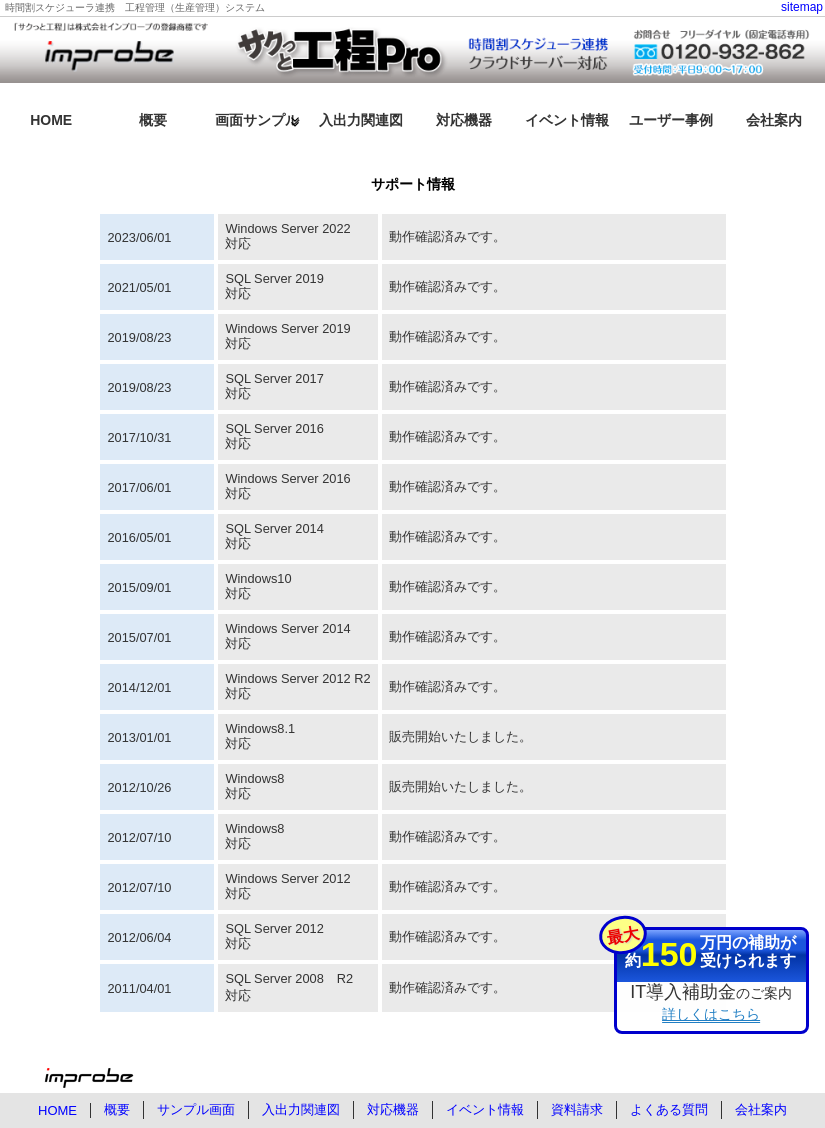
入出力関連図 (361, 120)
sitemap (802, 7)
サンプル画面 (196, 1109)
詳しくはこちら (711, 1014)
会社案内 (774, 120)
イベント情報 (567, 120)
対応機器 (464, 120)
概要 (153, 120)
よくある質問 (669, 1109)
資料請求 (577, 1109)
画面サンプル (257, 120)
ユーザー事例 (671, 120)
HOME (51, 120)
